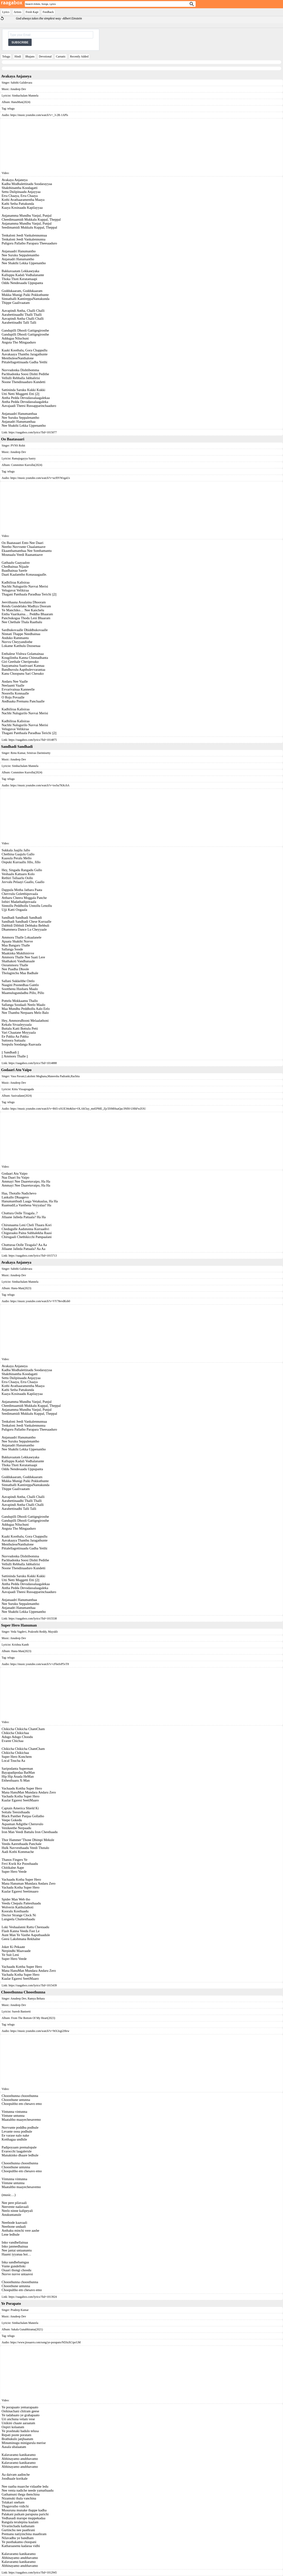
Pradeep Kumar (20, 2309)
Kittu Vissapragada (23, 1089)
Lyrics (5, 12)
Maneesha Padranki (58, 1076)
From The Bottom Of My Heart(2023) (33, 2017)
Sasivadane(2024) (21, 1095)
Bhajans (30, 56)
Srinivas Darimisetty (38, 752)
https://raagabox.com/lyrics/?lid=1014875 (33, 739)
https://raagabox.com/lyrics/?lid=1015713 (33, 1255)
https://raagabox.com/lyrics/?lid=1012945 (33, 2572)
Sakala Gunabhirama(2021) (27, 2329)
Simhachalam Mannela (25, 95)
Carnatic (61, 56)
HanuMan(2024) (20, 102)
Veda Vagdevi (18, 1631)
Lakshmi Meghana (36, 1076)
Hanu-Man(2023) (21, 1288)
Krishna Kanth (20, 1644)
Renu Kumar (18, 752)
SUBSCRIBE (20, 42)
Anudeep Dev (18, 89)
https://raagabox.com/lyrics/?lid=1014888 (33, 1063)
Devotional (45, 56)
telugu (11, 108)
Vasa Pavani (18, 1076)
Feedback (48, 12)
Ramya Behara (36, 1998)
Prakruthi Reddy (37, 1631)
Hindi (17, 56)
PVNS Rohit (18, 445)
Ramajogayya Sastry (24, 458)
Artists (17, 12)
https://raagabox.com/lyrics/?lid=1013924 (33, 2296)
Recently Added (79, 56)
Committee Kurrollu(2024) (26, 464)
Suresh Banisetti (21, 2011)
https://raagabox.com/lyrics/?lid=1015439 (33, 1985)
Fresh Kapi (32, 12)
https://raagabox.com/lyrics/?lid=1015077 (33, 432)
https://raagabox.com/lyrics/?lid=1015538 (33, 1618)
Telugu (6, 56)
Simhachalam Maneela (25, 2322)
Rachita (75, 1076)
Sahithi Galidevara (21, 82)
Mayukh (52, 1631)
